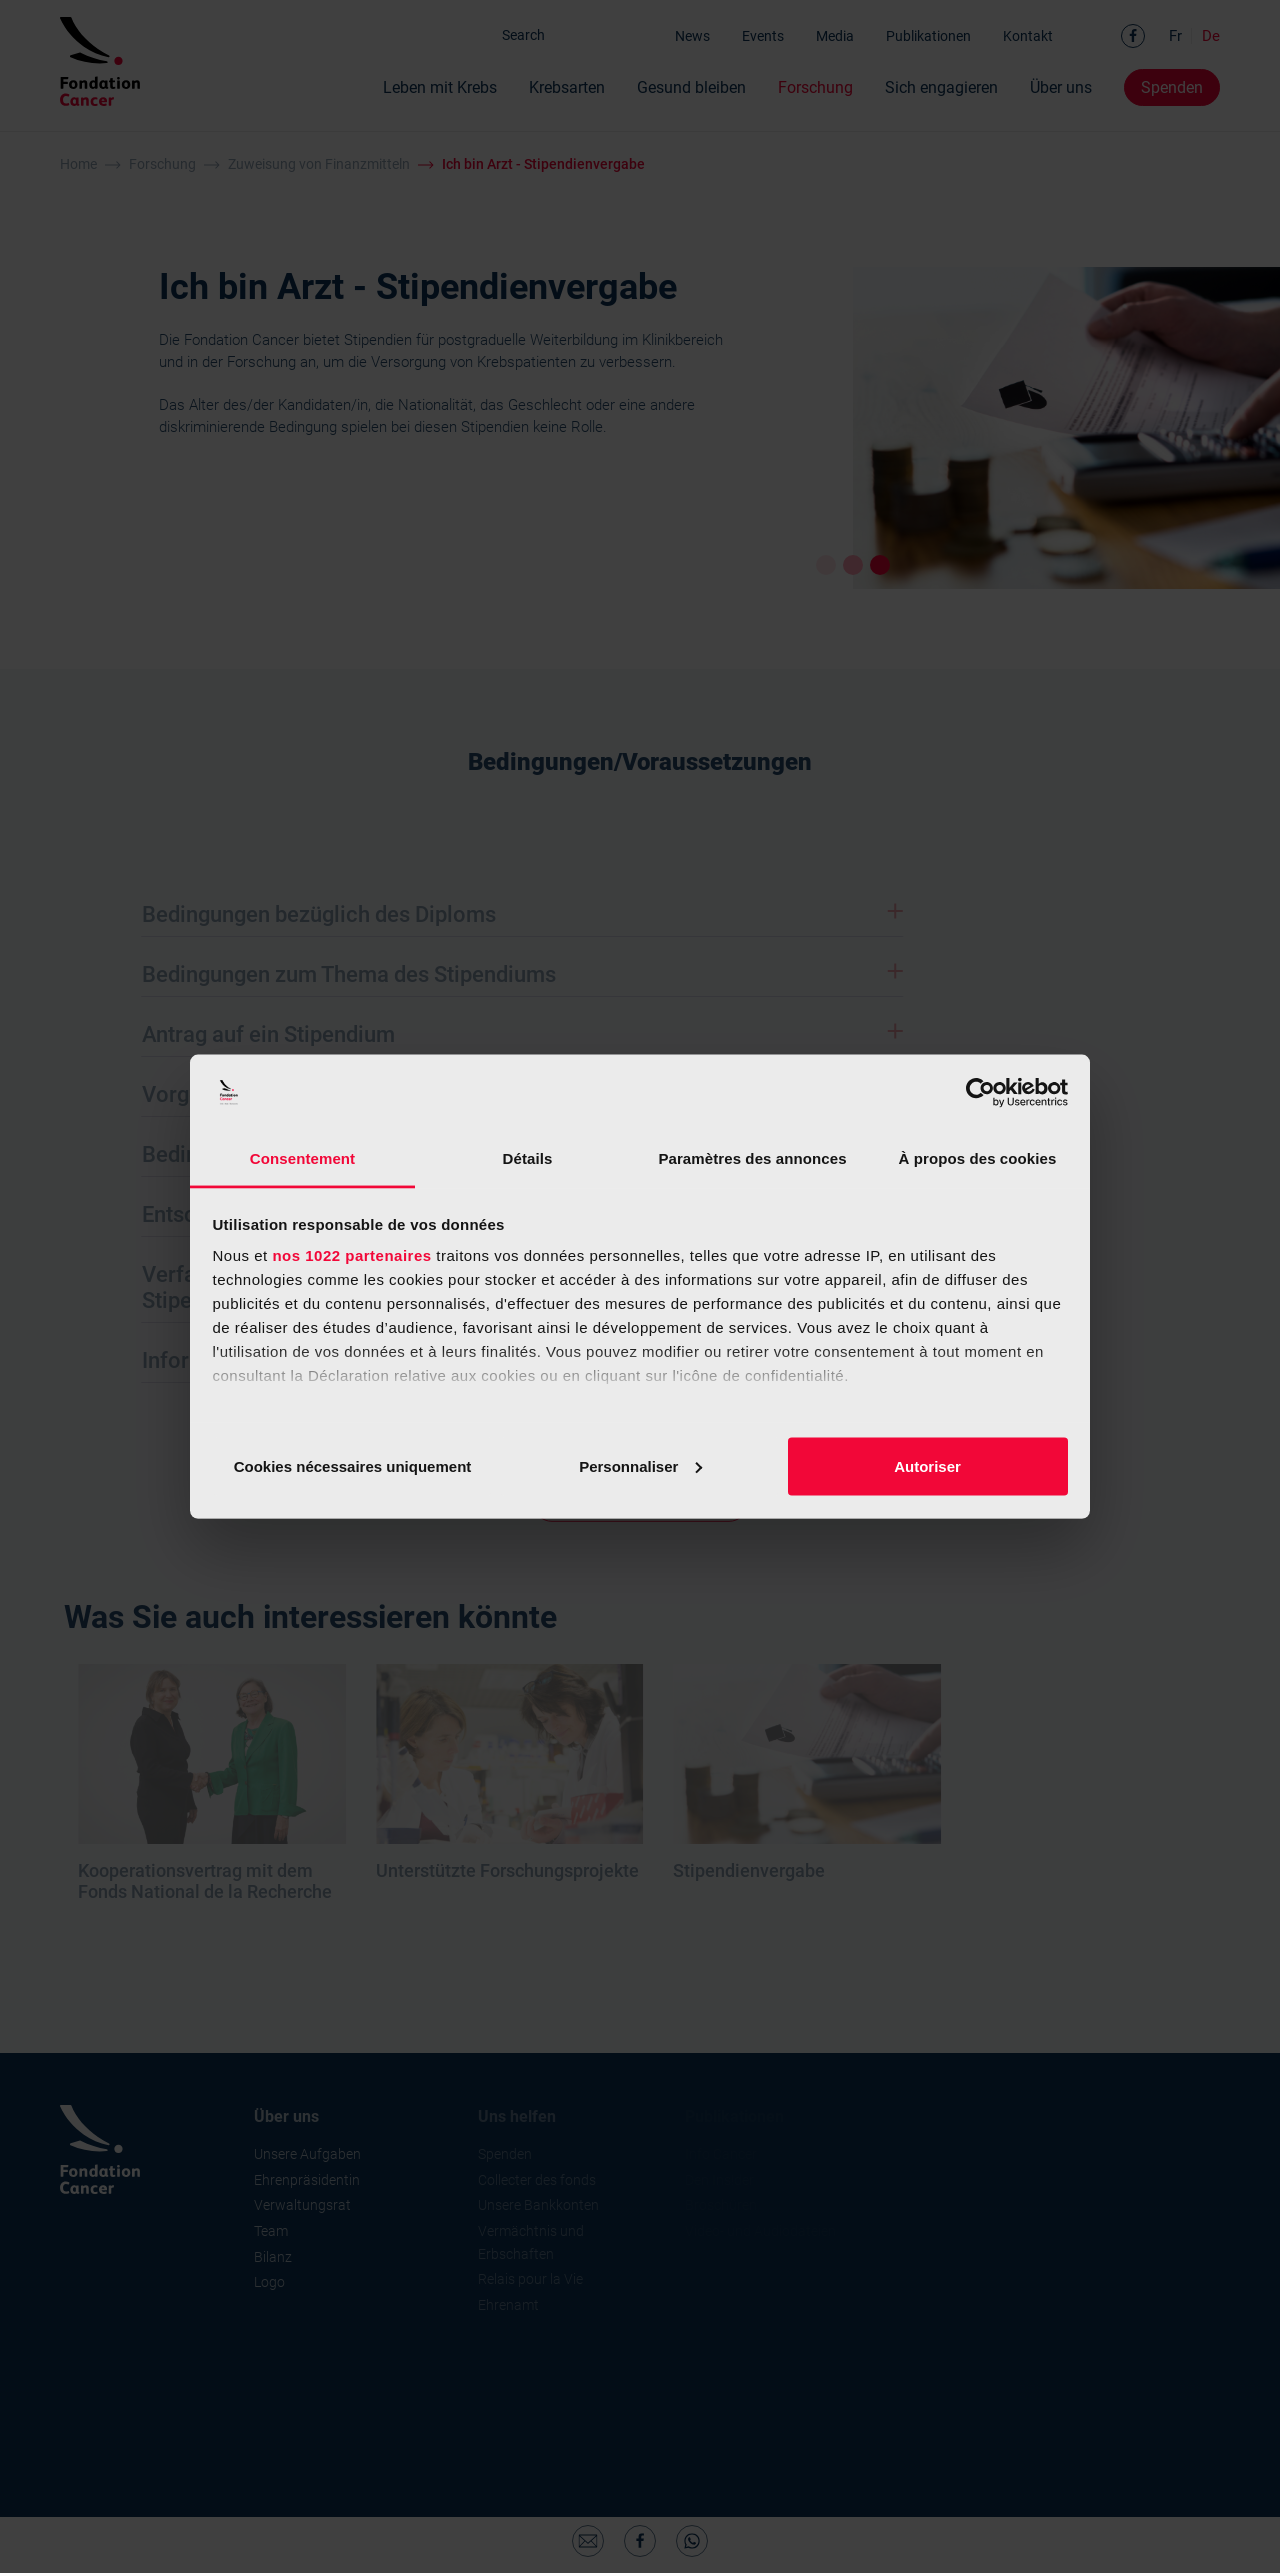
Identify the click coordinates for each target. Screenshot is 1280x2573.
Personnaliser (640, 1465)
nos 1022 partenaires (351, 1255)
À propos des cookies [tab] (978, 1158)
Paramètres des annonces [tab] (752, 1158)
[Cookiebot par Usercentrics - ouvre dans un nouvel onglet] (980, 1093)
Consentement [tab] (302, 1158)
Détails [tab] (528, 1158)
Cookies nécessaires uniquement (353, 1465)
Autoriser (927, 1465)
